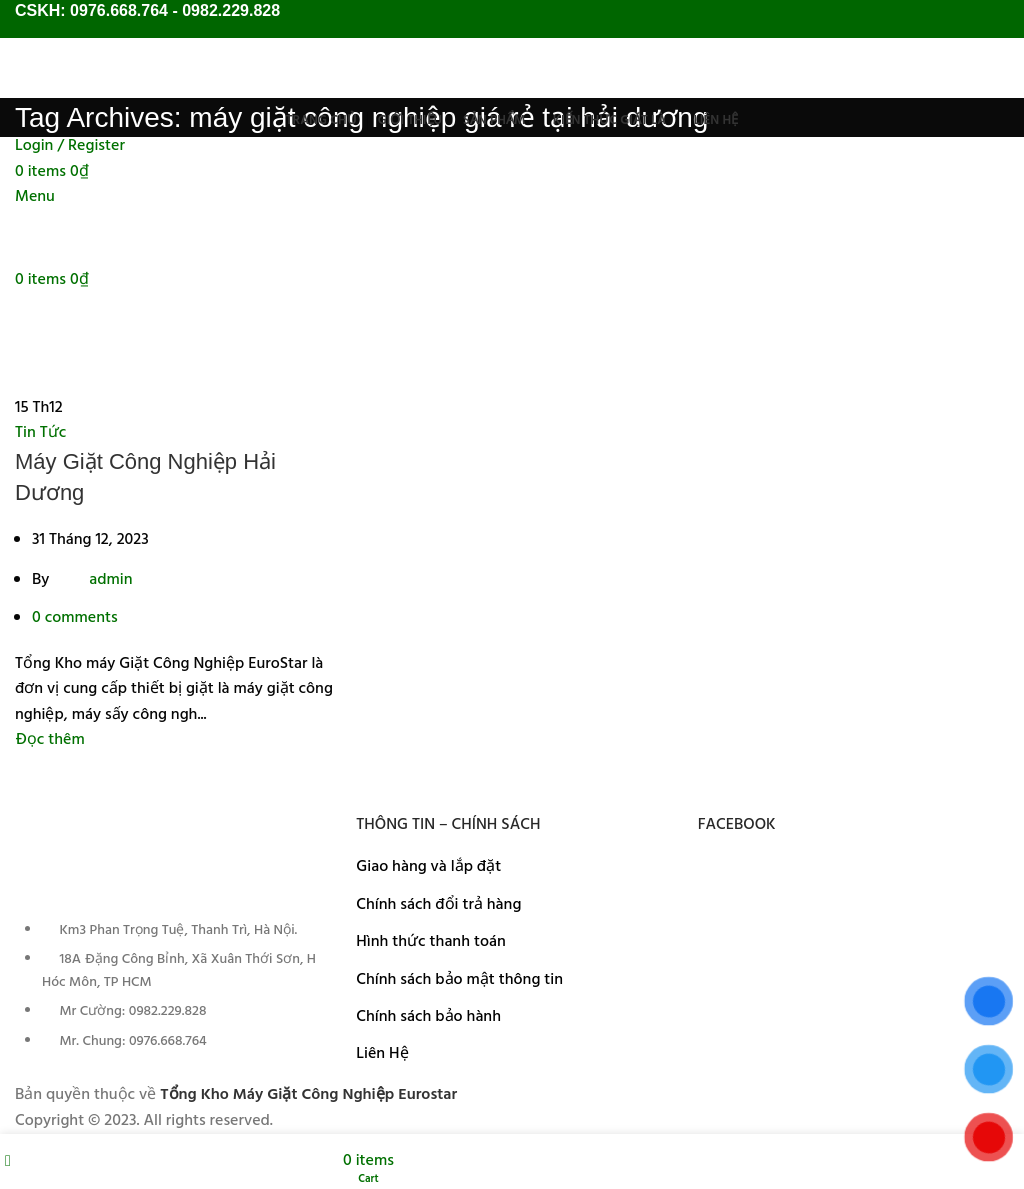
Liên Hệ (382, 1054)
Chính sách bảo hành (428, 1017)
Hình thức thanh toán (430, 942)
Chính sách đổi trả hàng (438, 905)
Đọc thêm (50, 740)
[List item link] (170, 996)
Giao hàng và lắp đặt (428, 867)
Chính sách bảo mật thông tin (459, 980)
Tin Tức (40, 433)
